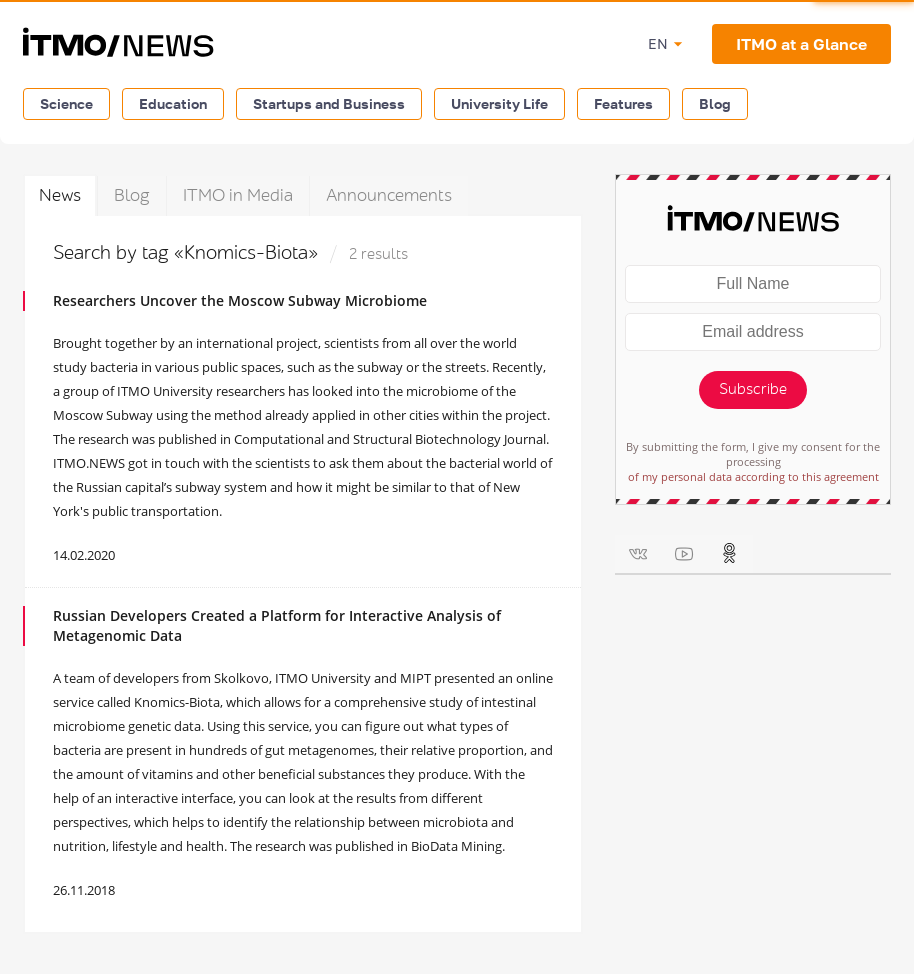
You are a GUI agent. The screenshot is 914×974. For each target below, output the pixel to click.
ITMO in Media (238, 195)
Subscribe (753, 389)
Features (623, 103)
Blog (715, 103)
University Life (499, 103)
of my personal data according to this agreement (753, 476)
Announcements (389, 195)
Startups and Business (329, 103)
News (60, 195)
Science (66, 103)
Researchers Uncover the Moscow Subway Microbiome (240, 300)
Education (173, 103)
